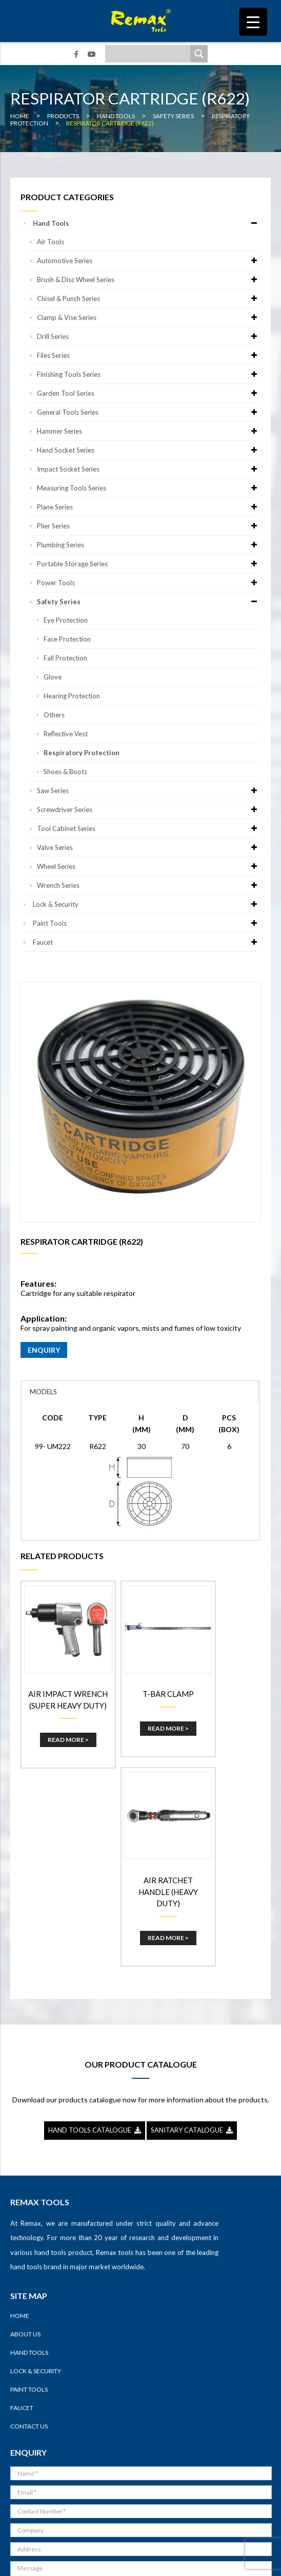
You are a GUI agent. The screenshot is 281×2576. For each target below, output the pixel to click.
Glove (53, 677)
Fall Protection (65, 658)
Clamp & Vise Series (148, 317)
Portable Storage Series (148, 564)
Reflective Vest (66, 734)
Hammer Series (148, 431)
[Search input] (150, 53)
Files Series (148, 355)
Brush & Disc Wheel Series (148, 279)
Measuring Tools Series (148, 488)
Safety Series (148, 602)
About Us (25, 2132)
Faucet (146, 942)
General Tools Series (148, 412)
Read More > (59, 1735)
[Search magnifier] (199, 53)
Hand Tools (146, 223)
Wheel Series (148, 866)
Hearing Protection (72, 696)
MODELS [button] (43, 1392)
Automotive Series (148, 261)
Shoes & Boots (65, 772)
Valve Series (148, 847)
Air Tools (50, 242)
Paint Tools (146, 923)
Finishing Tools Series (148, 374)
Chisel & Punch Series (148, 298)
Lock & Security (146, 904)
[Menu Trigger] (253, 22)
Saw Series (148, 790)
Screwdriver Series (148, 809)
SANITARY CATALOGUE (192, 1928)
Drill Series (148, 336)
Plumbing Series (148, 545)
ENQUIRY (44, 1350)
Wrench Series (148, 885)
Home (19, 2114)
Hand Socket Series (148, 450)
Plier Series (148, 526)
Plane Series (148, 507)
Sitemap (218, 2560)
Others (54, 715)
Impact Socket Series (148, 469)
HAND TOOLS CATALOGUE (94, 1928)
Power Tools (148, 583)
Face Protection (67, 639)
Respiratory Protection (81, 753)
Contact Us (29, 2224)
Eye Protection (66, 620)
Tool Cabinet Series (148, 828)
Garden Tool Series (148, 393)
